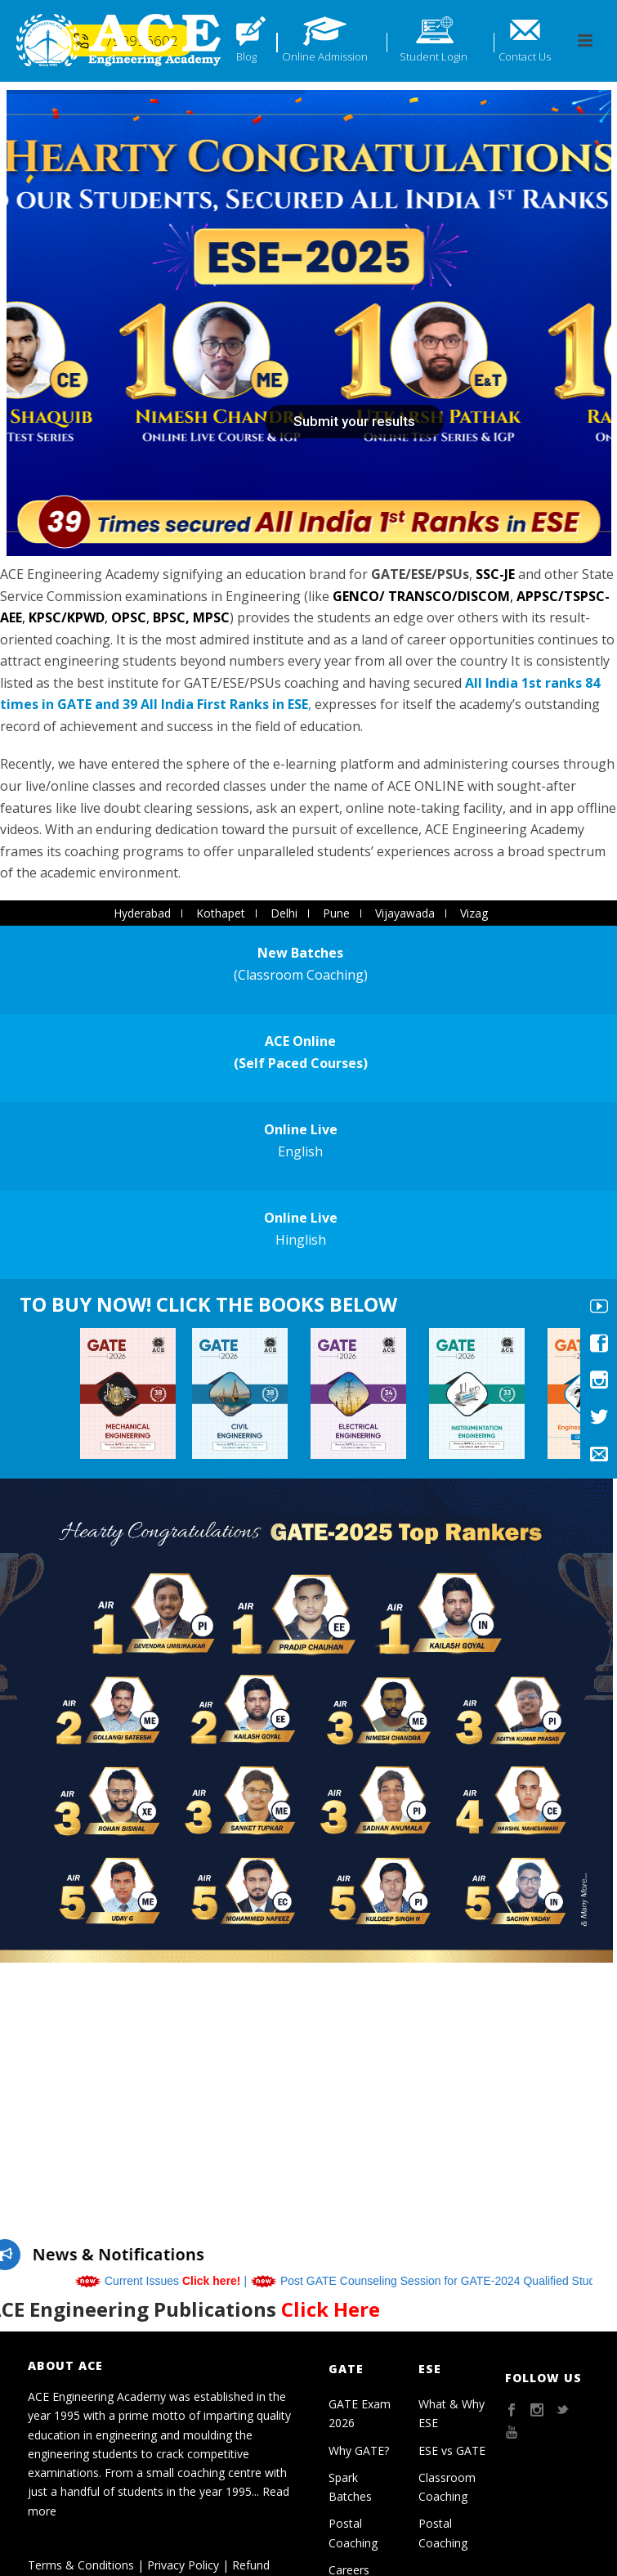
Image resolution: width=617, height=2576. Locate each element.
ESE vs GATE (451, 2450)
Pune (336, 913)
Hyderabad (142, 913)
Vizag (474, 913)
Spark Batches (350, 2487)
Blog (246, 56)
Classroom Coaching (447, 2487)
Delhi (283, 913)
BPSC (169, 617)
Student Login (433, 56)
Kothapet (220, 913)
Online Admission (325, 56)
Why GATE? (359, 2450)
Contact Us (525, 56)
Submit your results (354, 421)
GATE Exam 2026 (360, 2413)
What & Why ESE (451, 2413)
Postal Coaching (353, 2532)
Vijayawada (405, 913)
